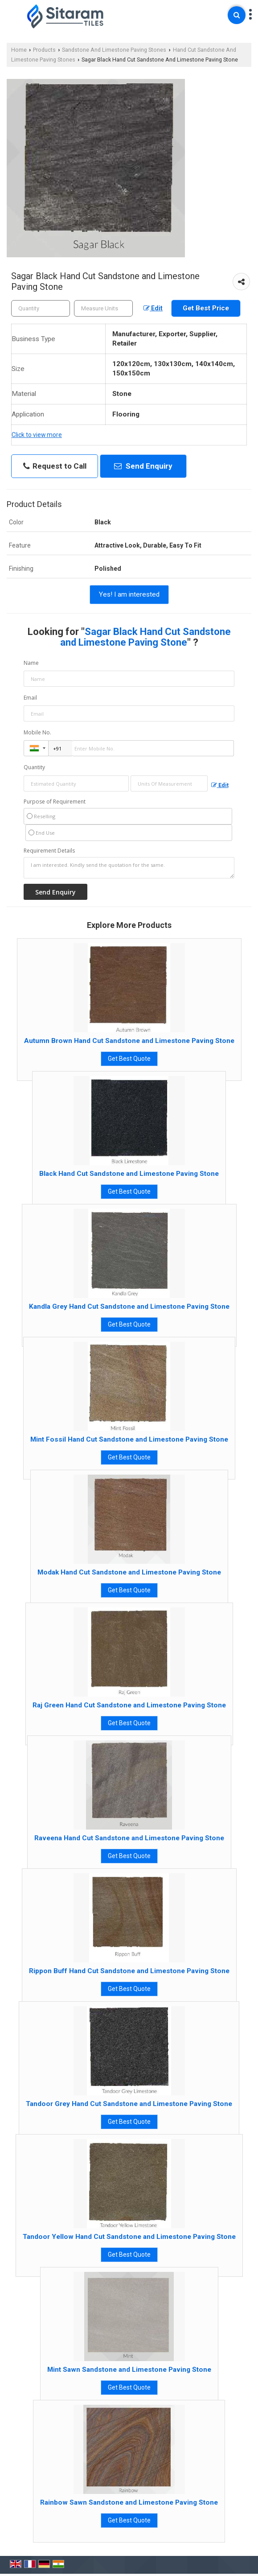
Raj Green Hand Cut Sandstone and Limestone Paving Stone (129, 1705)
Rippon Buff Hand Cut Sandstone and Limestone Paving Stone (129, 1971)
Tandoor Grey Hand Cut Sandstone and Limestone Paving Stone (129, 2104)
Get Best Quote (129, 1058)
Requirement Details (49, 851)
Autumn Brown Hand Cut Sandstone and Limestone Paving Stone (129, 1041)
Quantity (34, 767)
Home (19, 49)
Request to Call (54, 466)
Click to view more (37, 434)
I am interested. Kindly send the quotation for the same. (129, 867)
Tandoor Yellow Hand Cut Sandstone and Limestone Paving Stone (129, 2237)
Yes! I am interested (129, 594)
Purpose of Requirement (55, 802)
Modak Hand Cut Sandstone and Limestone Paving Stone (129, 1572)
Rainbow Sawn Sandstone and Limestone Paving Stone (129, 2502)
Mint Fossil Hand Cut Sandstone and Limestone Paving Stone (129, 1439)
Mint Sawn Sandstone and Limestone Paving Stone (129, 2370)
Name (31, 663)
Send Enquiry (143, 466)
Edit (153, 308)
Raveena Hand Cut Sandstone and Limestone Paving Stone (129, 1838)
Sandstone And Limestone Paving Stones (114, 49)
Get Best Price (206, 308)
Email (30, 697)
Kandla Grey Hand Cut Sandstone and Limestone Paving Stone (129, 1306)
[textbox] (103, 308)
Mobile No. (37, 732)
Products (44, 49)
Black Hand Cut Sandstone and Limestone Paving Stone (129, 1174)
